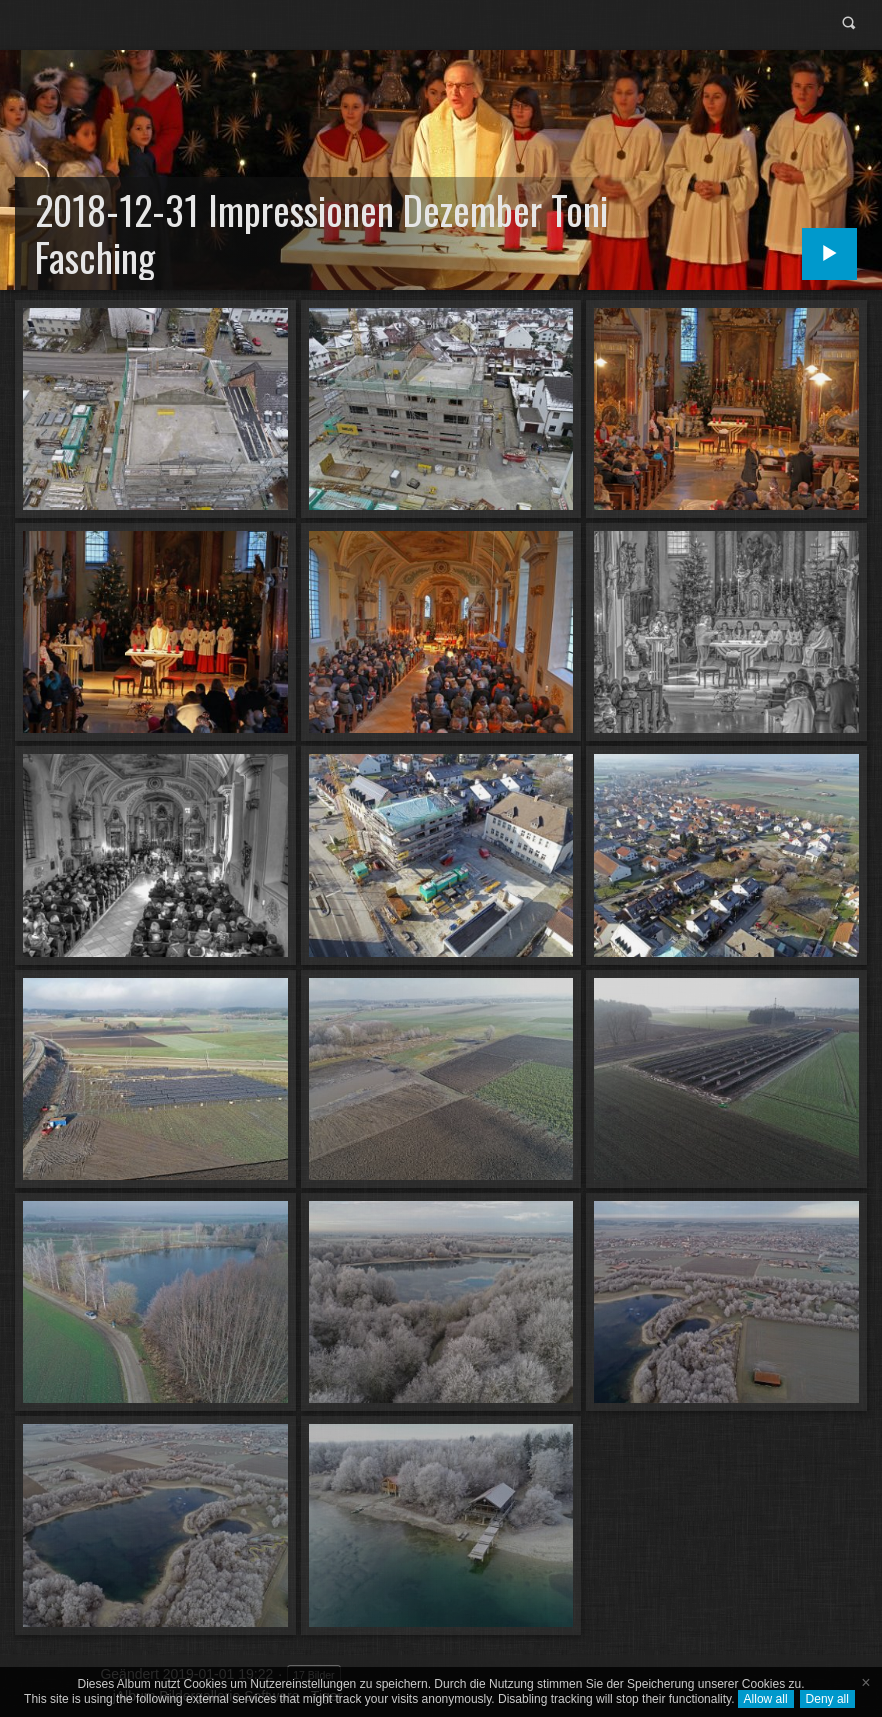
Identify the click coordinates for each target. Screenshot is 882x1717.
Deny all (827, 1699)
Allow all (766, 1699)
